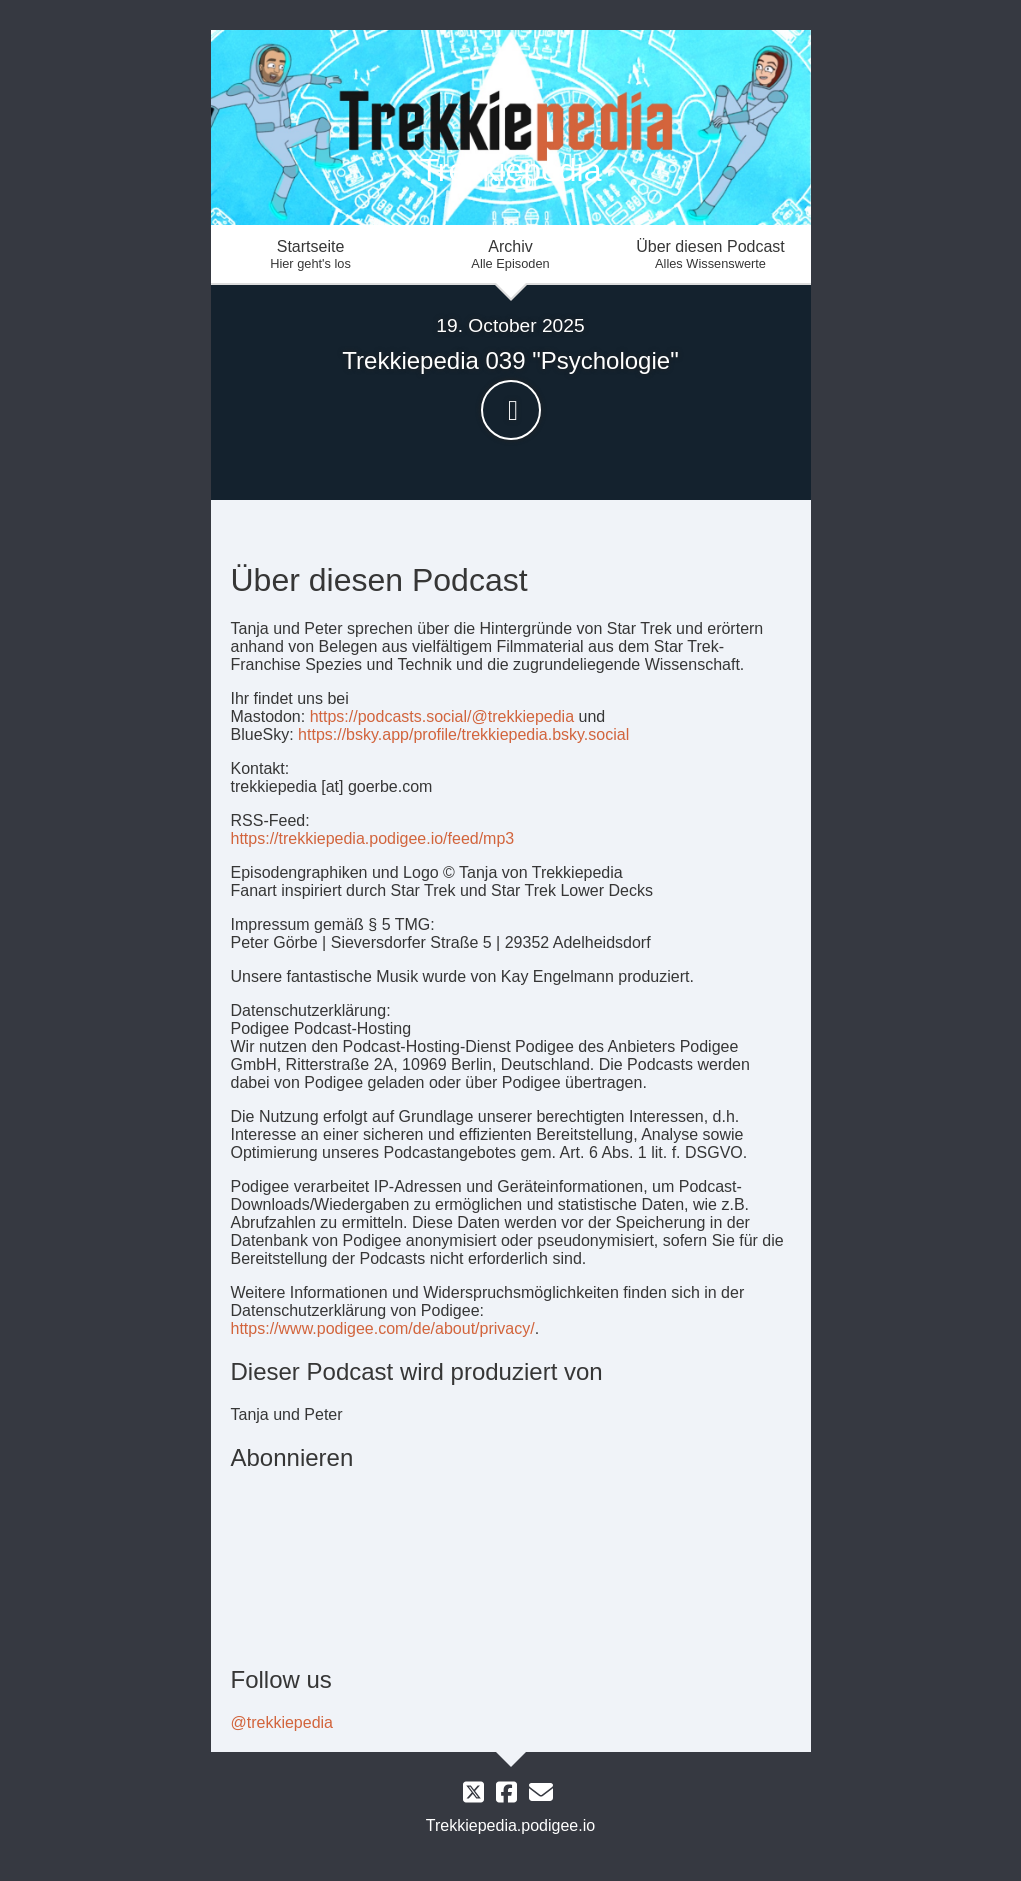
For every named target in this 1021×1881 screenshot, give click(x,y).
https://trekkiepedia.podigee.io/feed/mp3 (373, 838)
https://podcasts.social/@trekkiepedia (442, 716)
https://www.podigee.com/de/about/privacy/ (383, 1328)
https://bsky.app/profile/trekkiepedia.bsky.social (463, 734)
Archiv (511, 254)
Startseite (311, 254)
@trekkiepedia (282, 1722)
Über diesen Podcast (711, 254)
